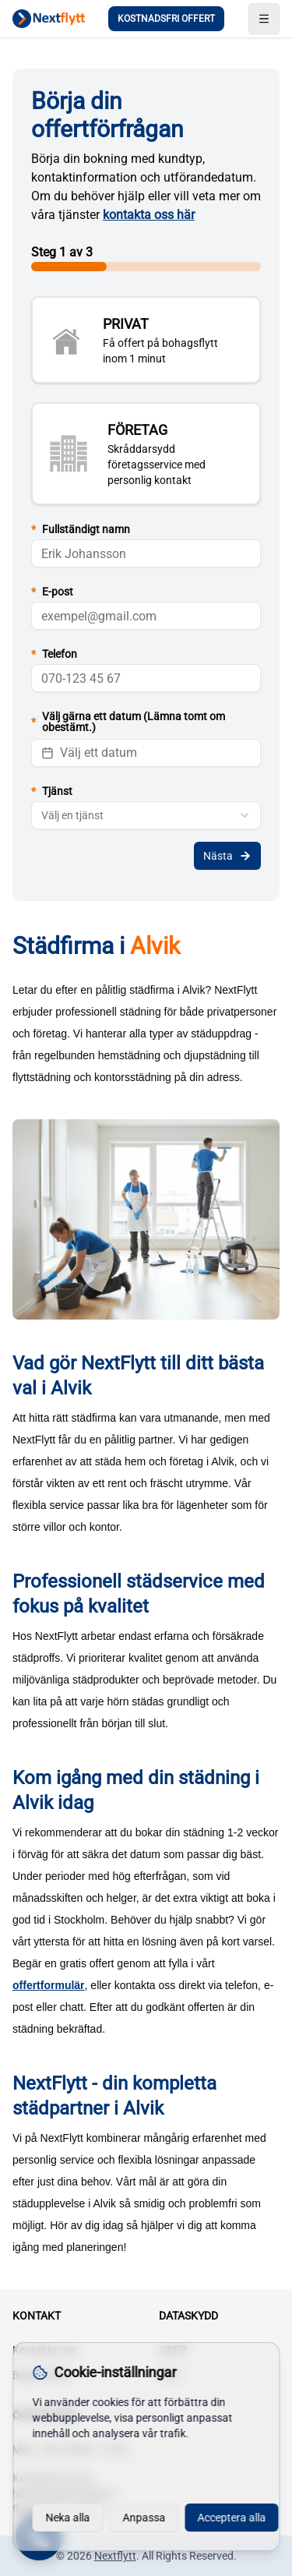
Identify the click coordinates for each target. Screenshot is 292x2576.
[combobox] (146, 815)
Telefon (54, 653)
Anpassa (143, 2517)
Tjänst (51, 791)
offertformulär (48, 1985)
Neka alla (67, 2517)
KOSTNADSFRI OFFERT (166, 18)
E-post (52, 591)
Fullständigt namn (80, 529)
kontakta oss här (149, 214)
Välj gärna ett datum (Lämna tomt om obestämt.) (128, 722)
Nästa (227, 856)
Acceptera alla (231, 2517)
